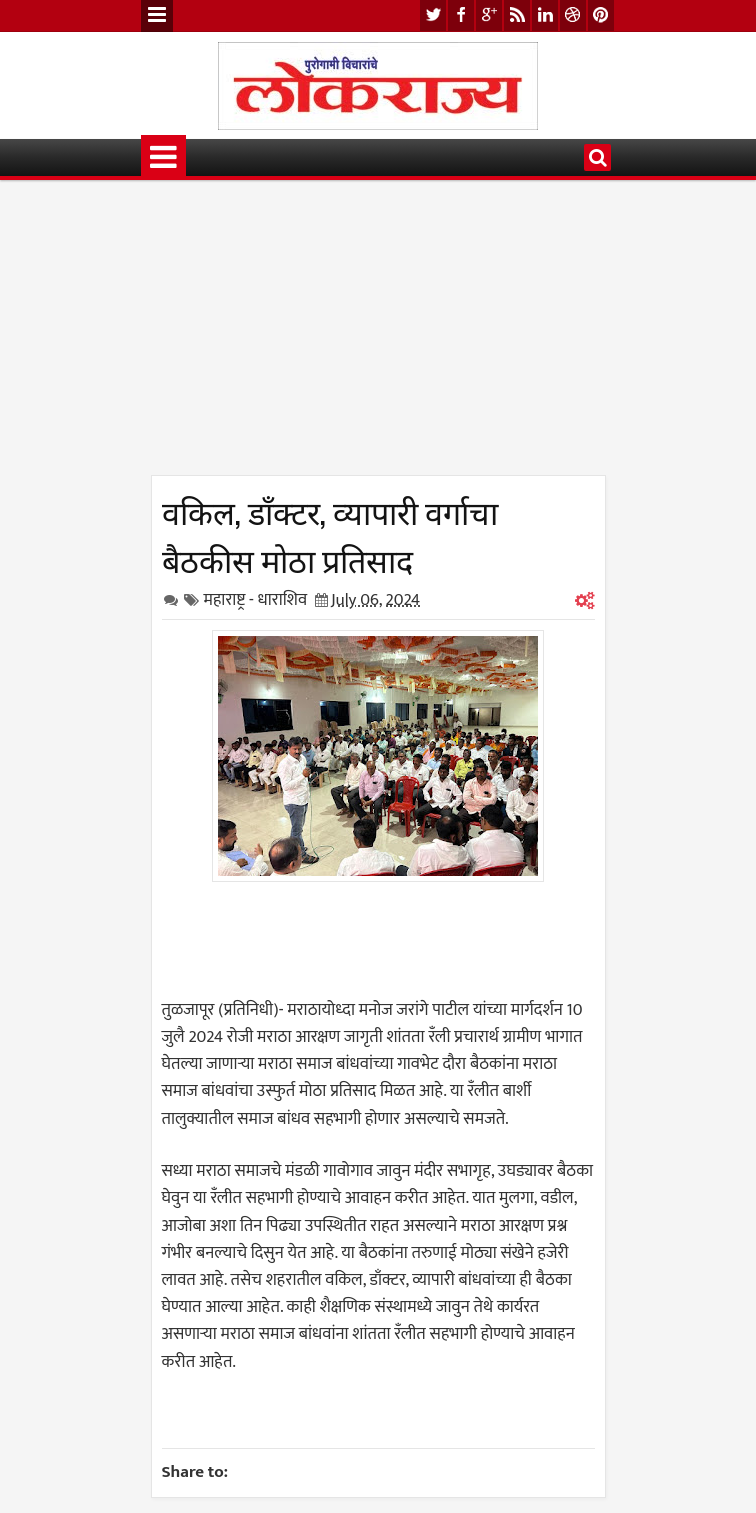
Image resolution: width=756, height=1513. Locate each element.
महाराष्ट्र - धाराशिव (256, 600)
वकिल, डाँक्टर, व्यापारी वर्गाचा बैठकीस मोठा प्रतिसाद (330, 534)
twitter (433, 15)
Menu (157, 16)
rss (517, 15)
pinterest (601, 15)
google (489, 15)
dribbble (573, 15)
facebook (461, 15)
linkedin (545, 15)
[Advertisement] (378, 335)
